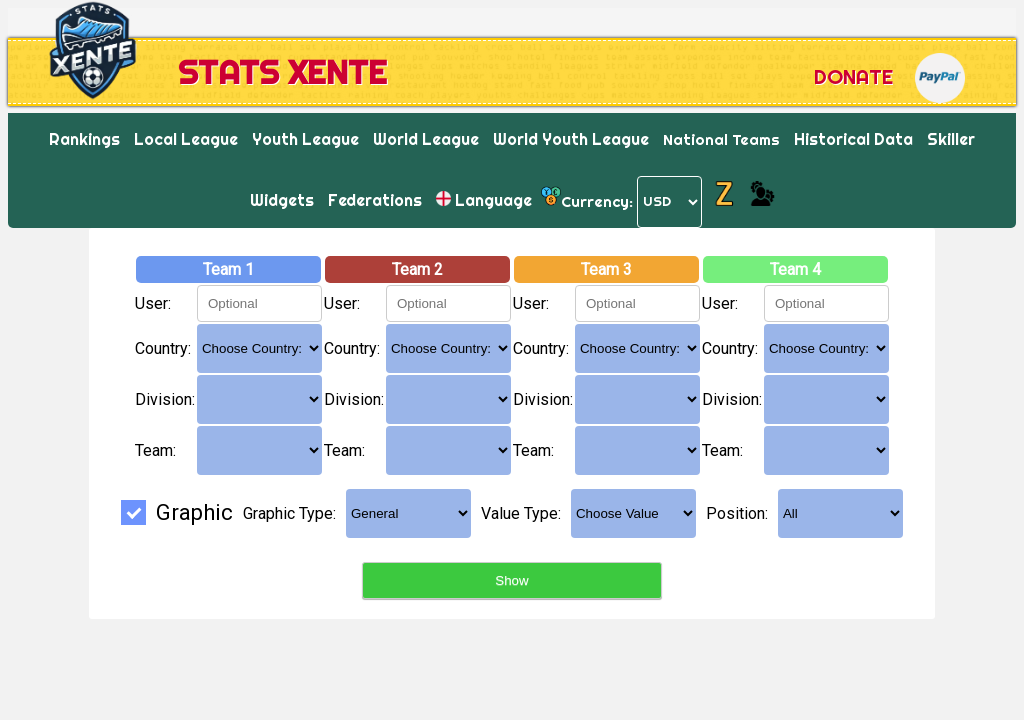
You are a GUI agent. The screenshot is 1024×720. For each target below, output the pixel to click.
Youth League (305, 139)
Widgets (282, 200)
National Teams (721, 139)
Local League (186, 139)
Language (484, 200)
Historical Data (853, 139)
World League (426, 139)
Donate (853, 76)
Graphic (177, 512)
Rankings (84, 139)
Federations (375, 200)
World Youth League (571, 139)
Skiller (951, 139)
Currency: (597, 200)
